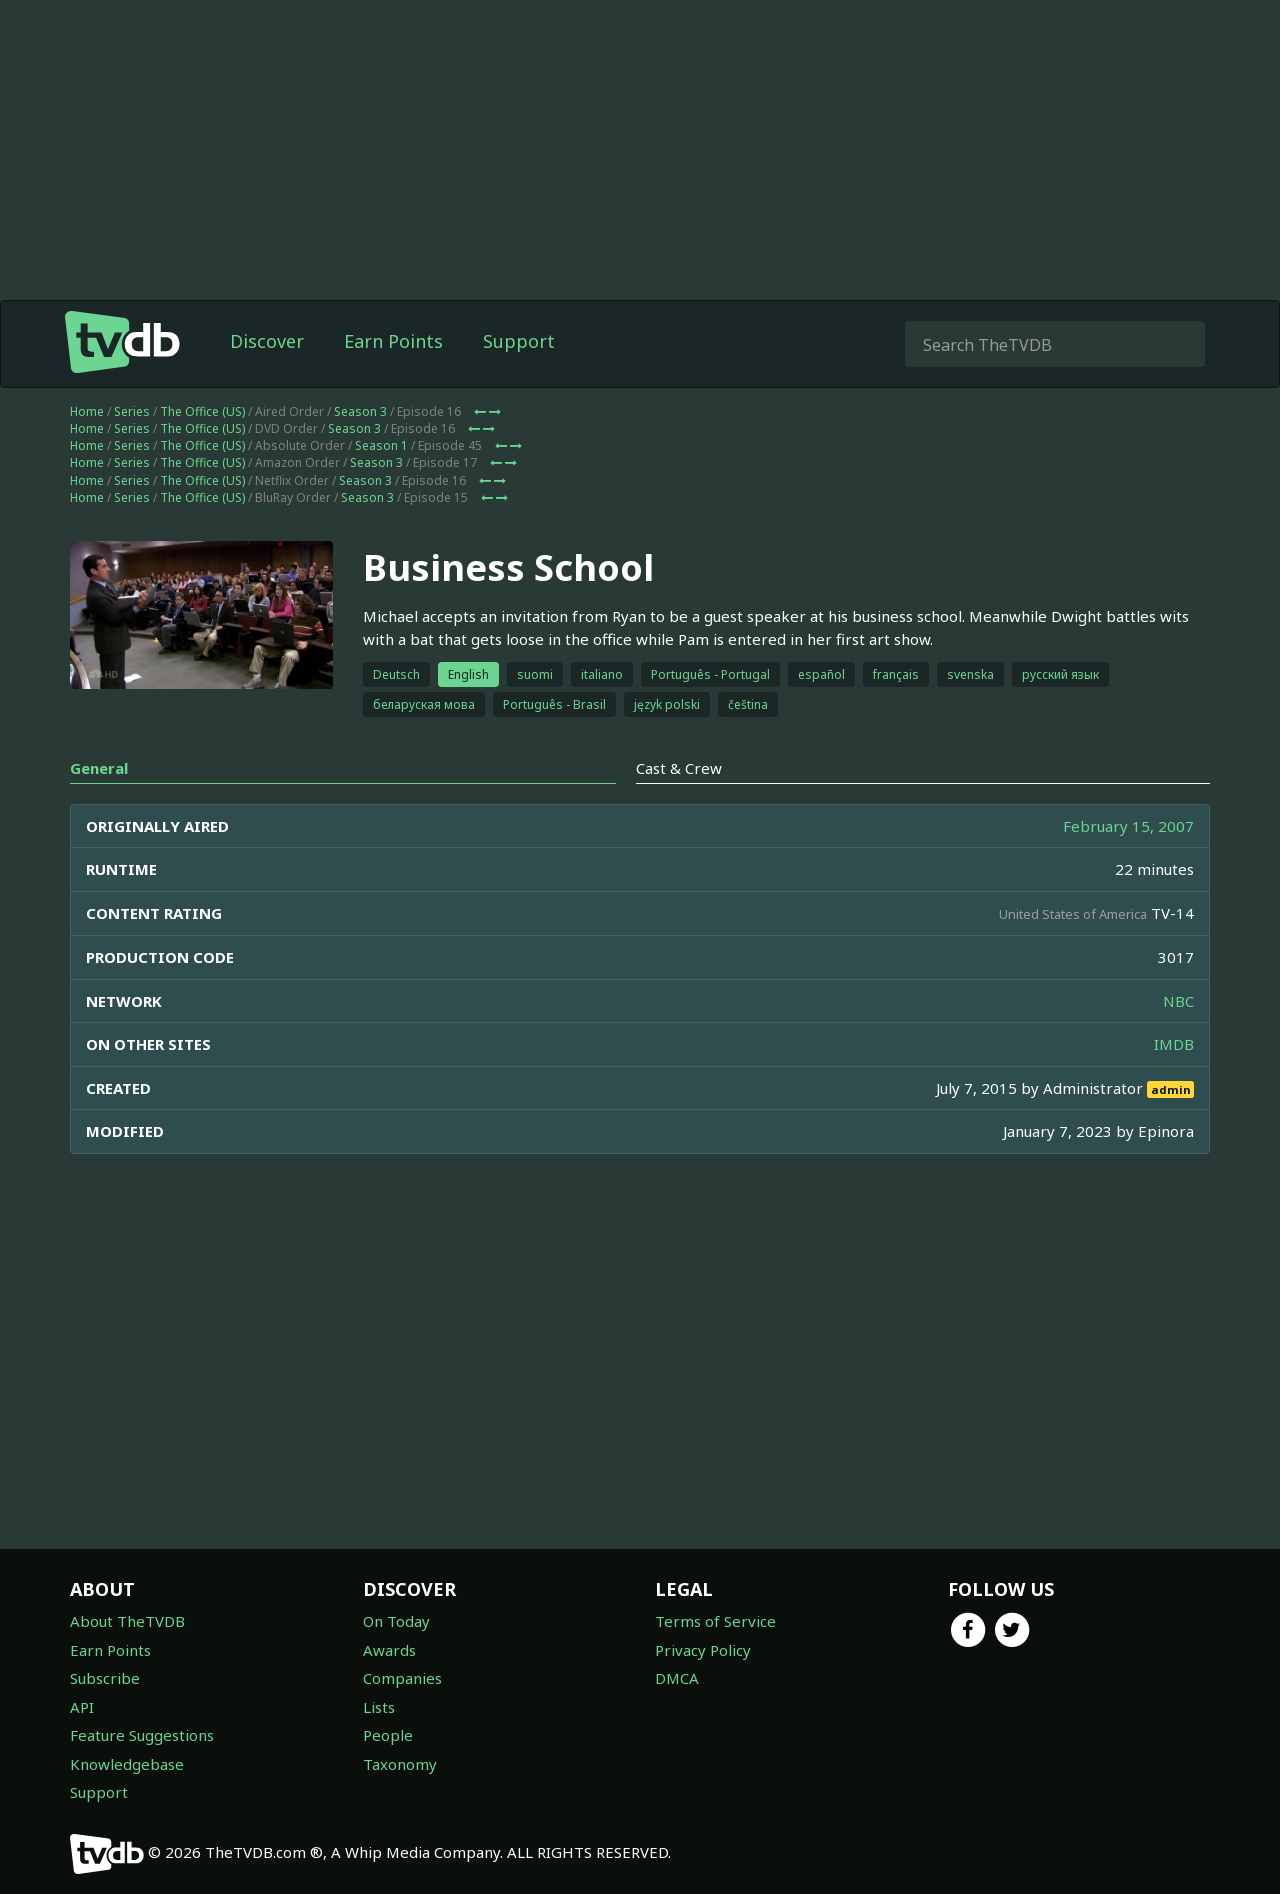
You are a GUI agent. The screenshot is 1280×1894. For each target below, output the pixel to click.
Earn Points (393, 341)
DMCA (677, 1678)
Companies (402, 1678)
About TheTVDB (127, 1621)
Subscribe (105, 1678)
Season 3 (360, 411)
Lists (379, 1707)
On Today (396, 1621)
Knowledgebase (127, 1764)
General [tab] (99, 768)
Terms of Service (715, 1621)
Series (132, 411)
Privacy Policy (703, 1650)
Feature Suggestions (142, 1735)
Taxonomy (400, 1764)
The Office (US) (202, 411)
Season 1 (381, 445)
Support (519, 341)
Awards (389, 1650)
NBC (1178, 1001)
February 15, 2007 (1128, 826)
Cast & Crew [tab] (679, 768)
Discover (267, 341)
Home (87, 411)
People (388, 1735)
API (82, 1707)
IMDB (1174, 1044)
